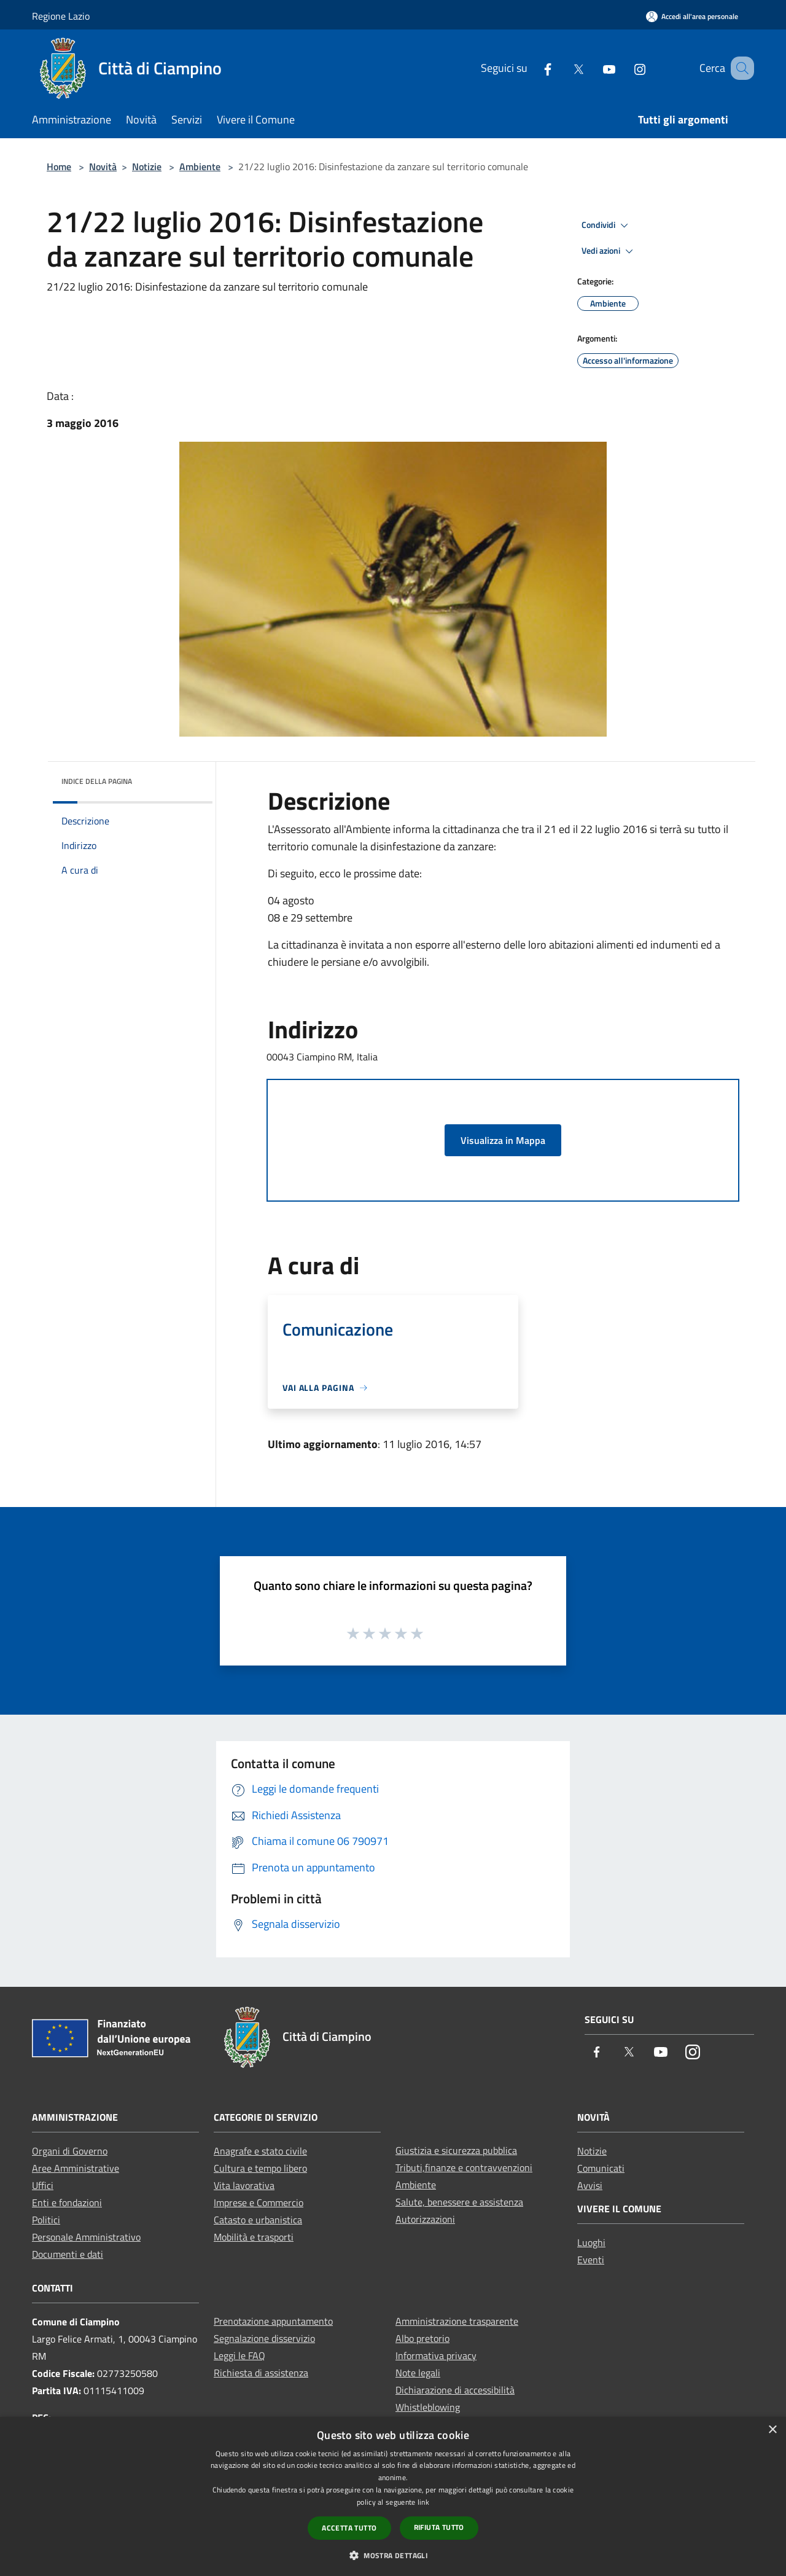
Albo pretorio (422, 2338)
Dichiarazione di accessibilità (455, 2389)
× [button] (772, 2430)
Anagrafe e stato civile (260, 2150)
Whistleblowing (427, 2407)
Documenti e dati (67, 2254)
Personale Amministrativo (86, 2237)
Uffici (42, 2185)
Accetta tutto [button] (349, 2528)
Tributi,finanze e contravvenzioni (463, 2167)
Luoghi (591, 2242)
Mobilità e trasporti (254, 2237)
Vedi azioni (609, 251)
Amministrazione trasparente (456, 2321)
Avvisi (589, 2185)
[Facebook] (532, 68)
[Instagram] (624, 68)
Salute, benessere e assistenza (459, 2201)
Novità (103, 166)
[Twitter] (563, 68)
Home (59, 166)
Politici (46, 2219)
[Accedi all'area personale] (692, 16)
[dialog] (393, 2496)
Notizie (146, 166)
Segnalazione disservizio (264, 2338)
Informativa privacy (436, 2355)
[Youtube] (594, 68)
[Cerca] (739, 68)
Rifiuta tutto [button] (439, 2527)
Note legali (417, 2372)
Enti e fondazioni (67, 2202)
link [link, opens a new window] (423, 2502)
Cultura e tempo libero (260, 2168)
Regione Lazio (61, 16)
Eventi (590, 2259)
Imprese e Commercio (258, 2202)
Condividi (607, 225)
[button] (393, 2555)
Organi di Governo (69, 2150)
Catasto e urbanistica (258, 2219)
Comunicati (601, 2168)
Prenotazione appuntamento (273, 2321)
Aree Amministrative (75, 2168)
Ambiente (199, 166)
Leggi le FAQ (239, 2355)
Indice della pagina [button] (96, 781)
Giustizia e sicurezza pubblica (456, 2150)
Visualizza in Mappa (503, 1140)
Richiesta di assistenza (261, 2372)
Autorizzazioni (425, 2219)
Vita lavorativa (244, 2185)
